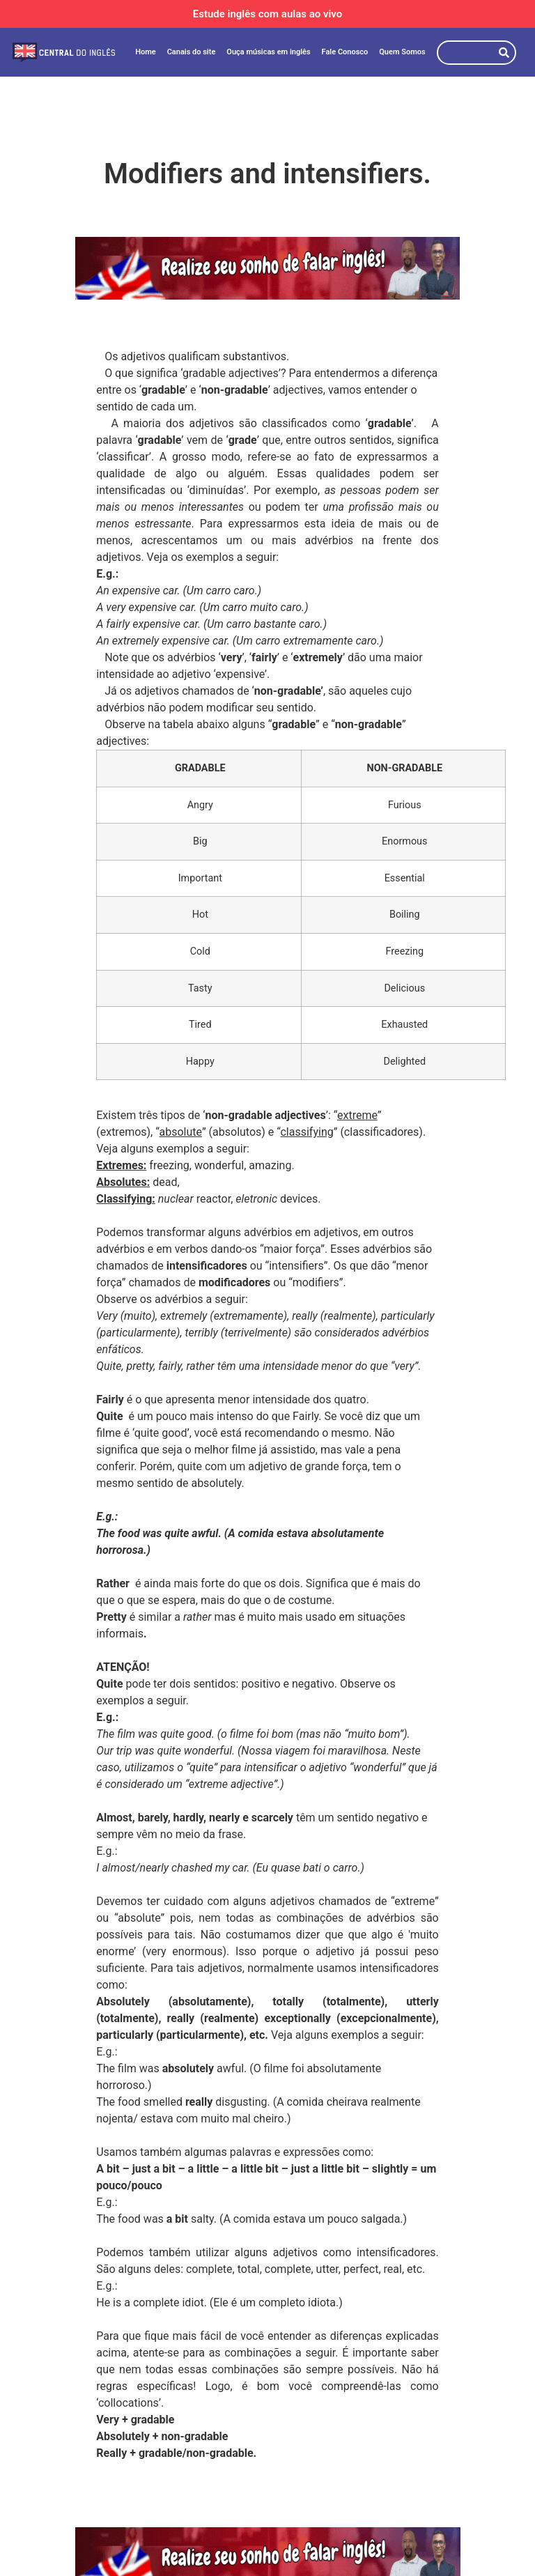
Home (145, 51)
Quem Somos (402, 51)
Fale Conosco (345, 51)
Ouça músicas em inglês (268, 51)
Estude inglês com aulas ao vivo (268, 14)
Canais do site (191, 51)
